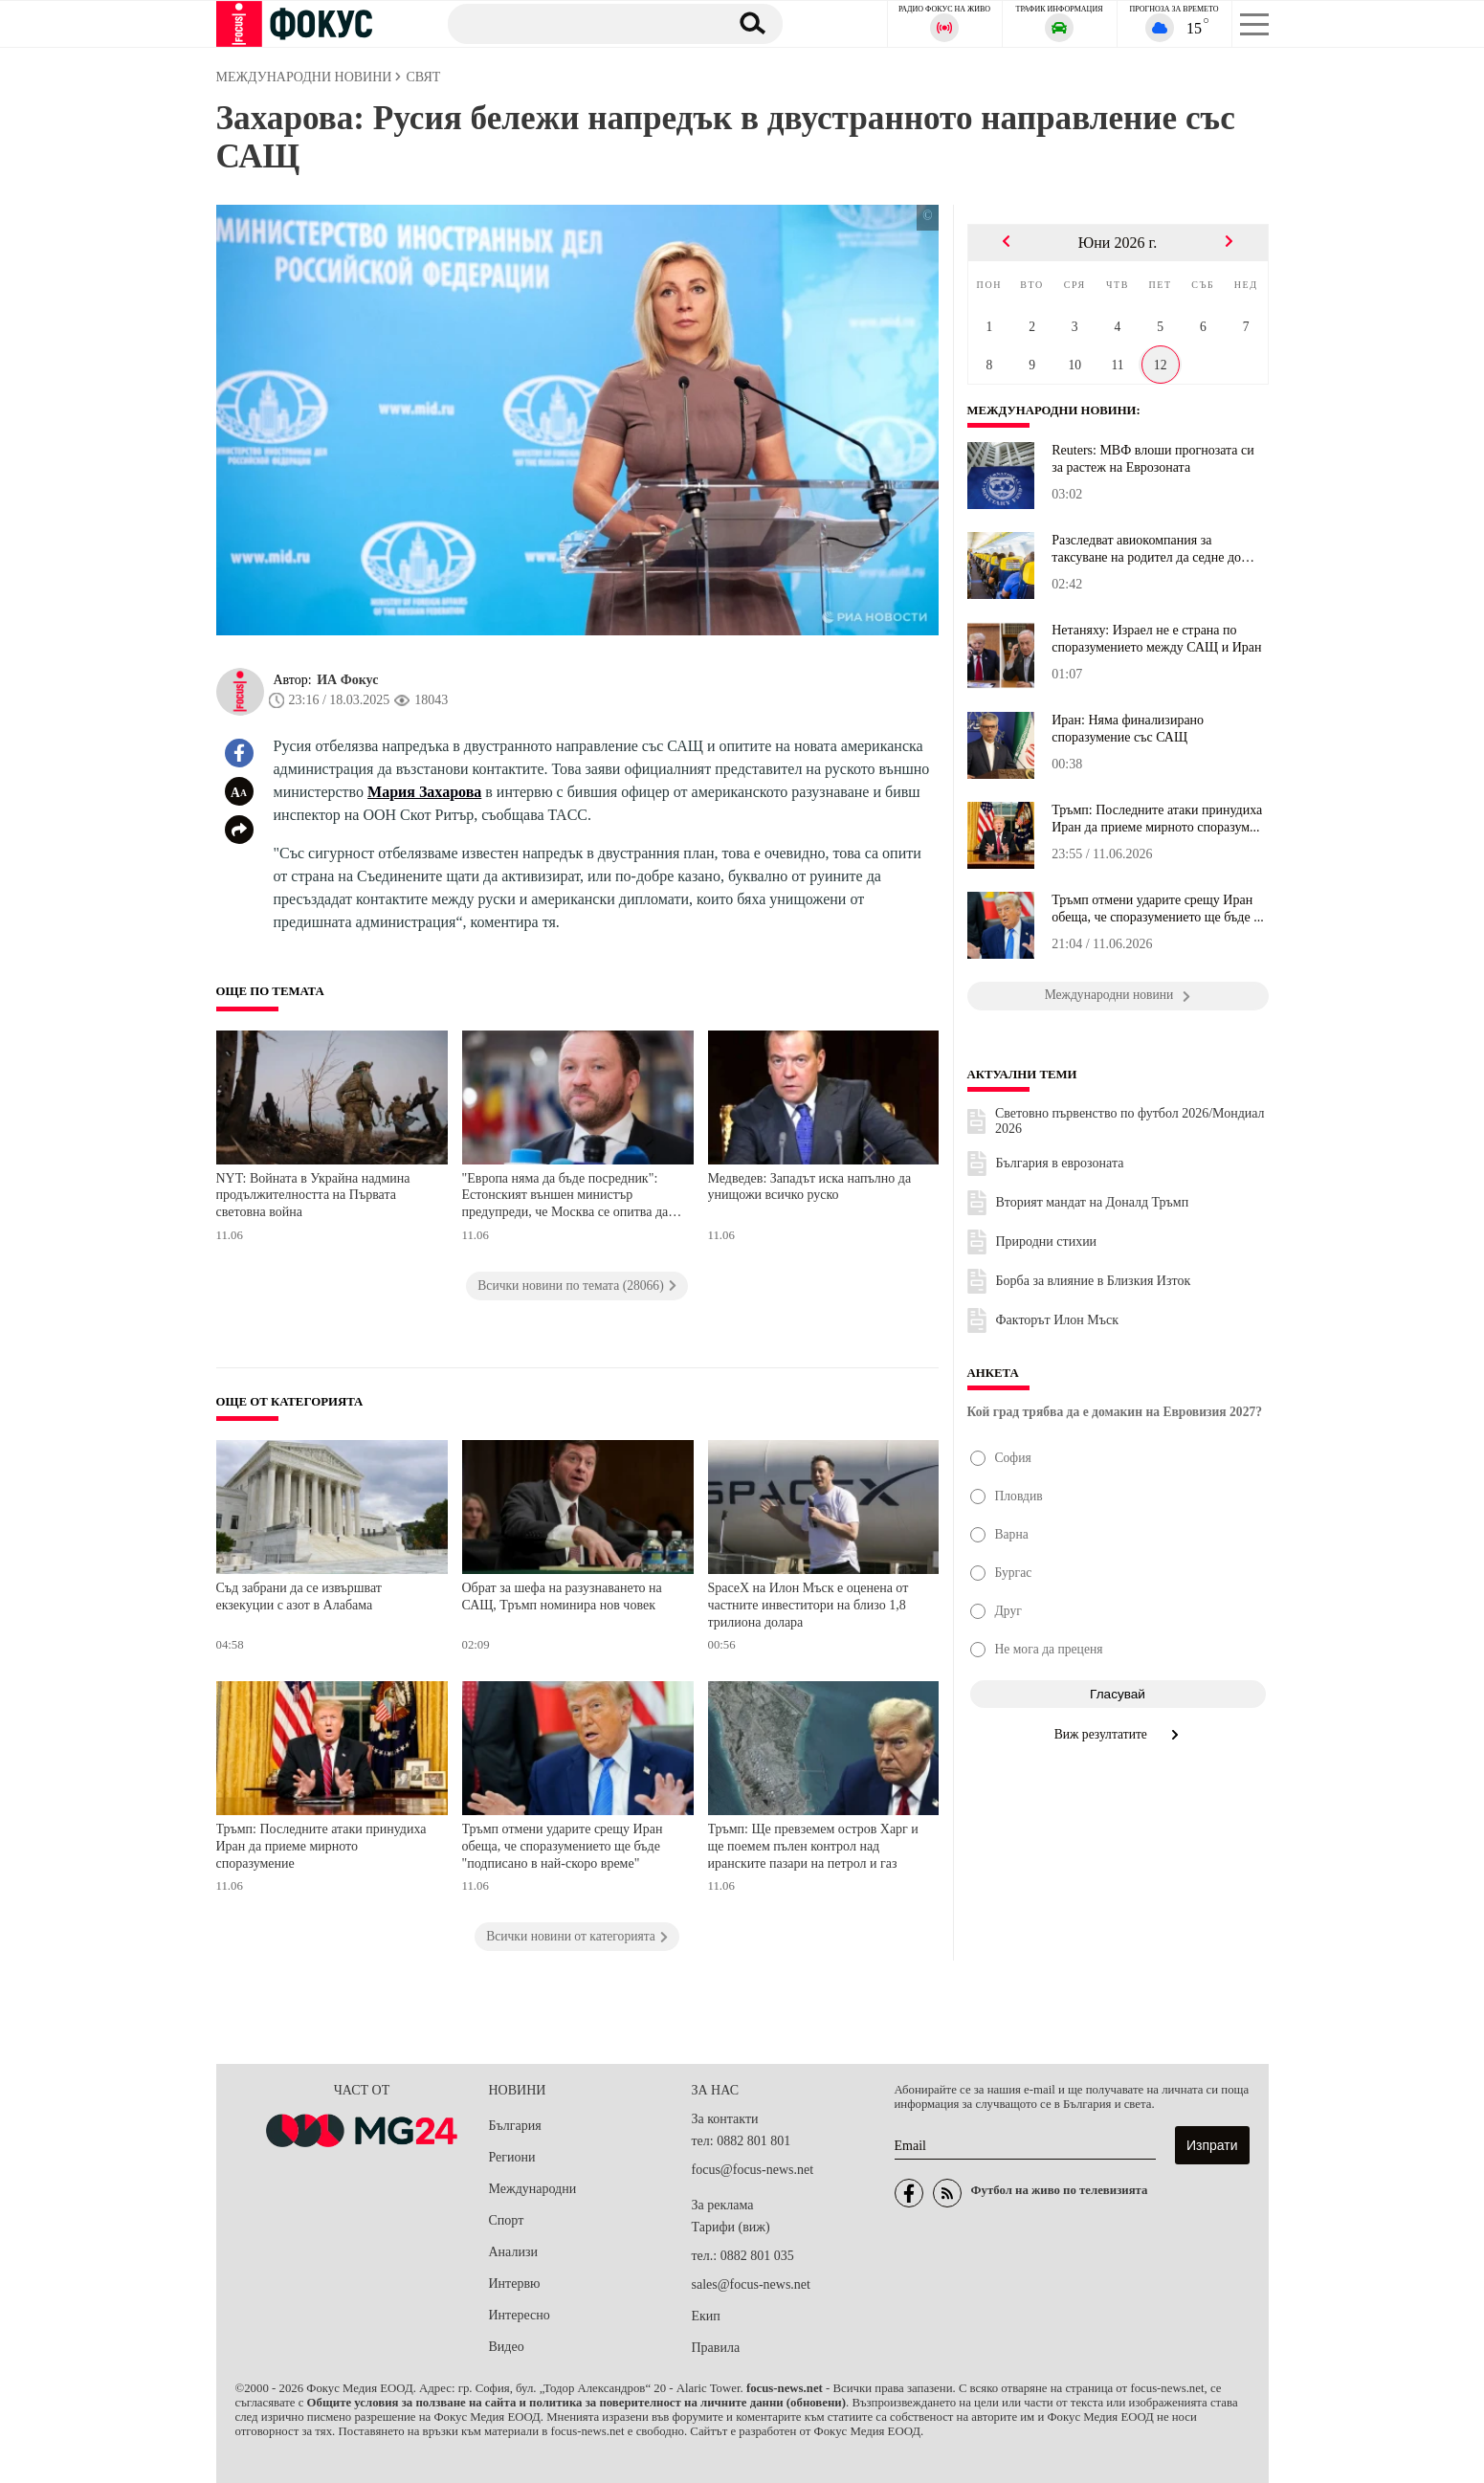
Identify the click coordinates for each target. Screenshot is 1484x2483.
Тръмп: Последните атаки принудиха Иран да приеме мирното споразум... (1157, 818)
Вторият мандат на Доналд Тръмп (1092, 1202)
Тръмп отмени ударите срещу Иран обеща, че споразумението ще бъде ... (1157, 908)
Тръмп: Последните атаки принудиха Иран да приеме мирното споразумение (321, 1846)
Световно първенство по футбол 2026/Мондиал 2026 (1130, 1121)
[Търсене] (579, 23)
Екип (706, 2316)
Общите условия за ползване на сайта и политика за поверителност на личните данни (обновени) (576, 2402)
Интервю (515, 2283)
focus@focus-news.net (753, 2169)
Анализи (513, 2252)
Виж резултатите (1118, 1734)
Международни (533, 2189)
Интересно (519, 2315)
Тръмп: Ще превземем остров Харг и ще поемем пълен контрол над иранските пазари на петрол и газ (813, 1846)
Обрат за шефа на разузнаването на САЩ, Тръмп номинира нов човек (562, 1596)
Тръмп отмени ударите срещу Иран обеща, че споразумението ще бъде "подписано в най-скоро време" (562, 1846)
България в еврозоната (1060, 1163)
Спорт (506, 2220)
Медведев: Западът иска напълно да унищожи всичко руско (810, 1187)
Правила (716, 2347)
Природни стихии (1046, 1241)
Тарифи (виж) (731, 2227)
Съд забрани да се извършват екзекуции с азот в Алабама (299, 1596)
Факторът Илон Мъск (1057, 1320)
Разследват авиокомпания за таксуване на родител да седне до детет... (1146, 549)
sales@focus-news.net (751, 2284)
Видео (506, 2346)
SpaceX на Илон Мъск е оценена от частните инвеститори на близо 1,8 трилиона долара (808, 1605)
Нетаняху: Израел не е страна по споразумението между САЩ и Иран (1156, 638)
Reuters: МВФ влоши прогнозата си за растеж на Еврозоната (1153, 459)
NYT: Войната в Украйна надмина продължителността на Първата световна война (313, 1195)
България (515, 2125)
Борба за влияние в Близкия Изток (1093, 1281)
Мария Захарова (424, 792)
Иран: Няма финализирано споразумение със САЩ (1128, 728)
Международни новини (1052, 410)
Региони (512, 2157)
